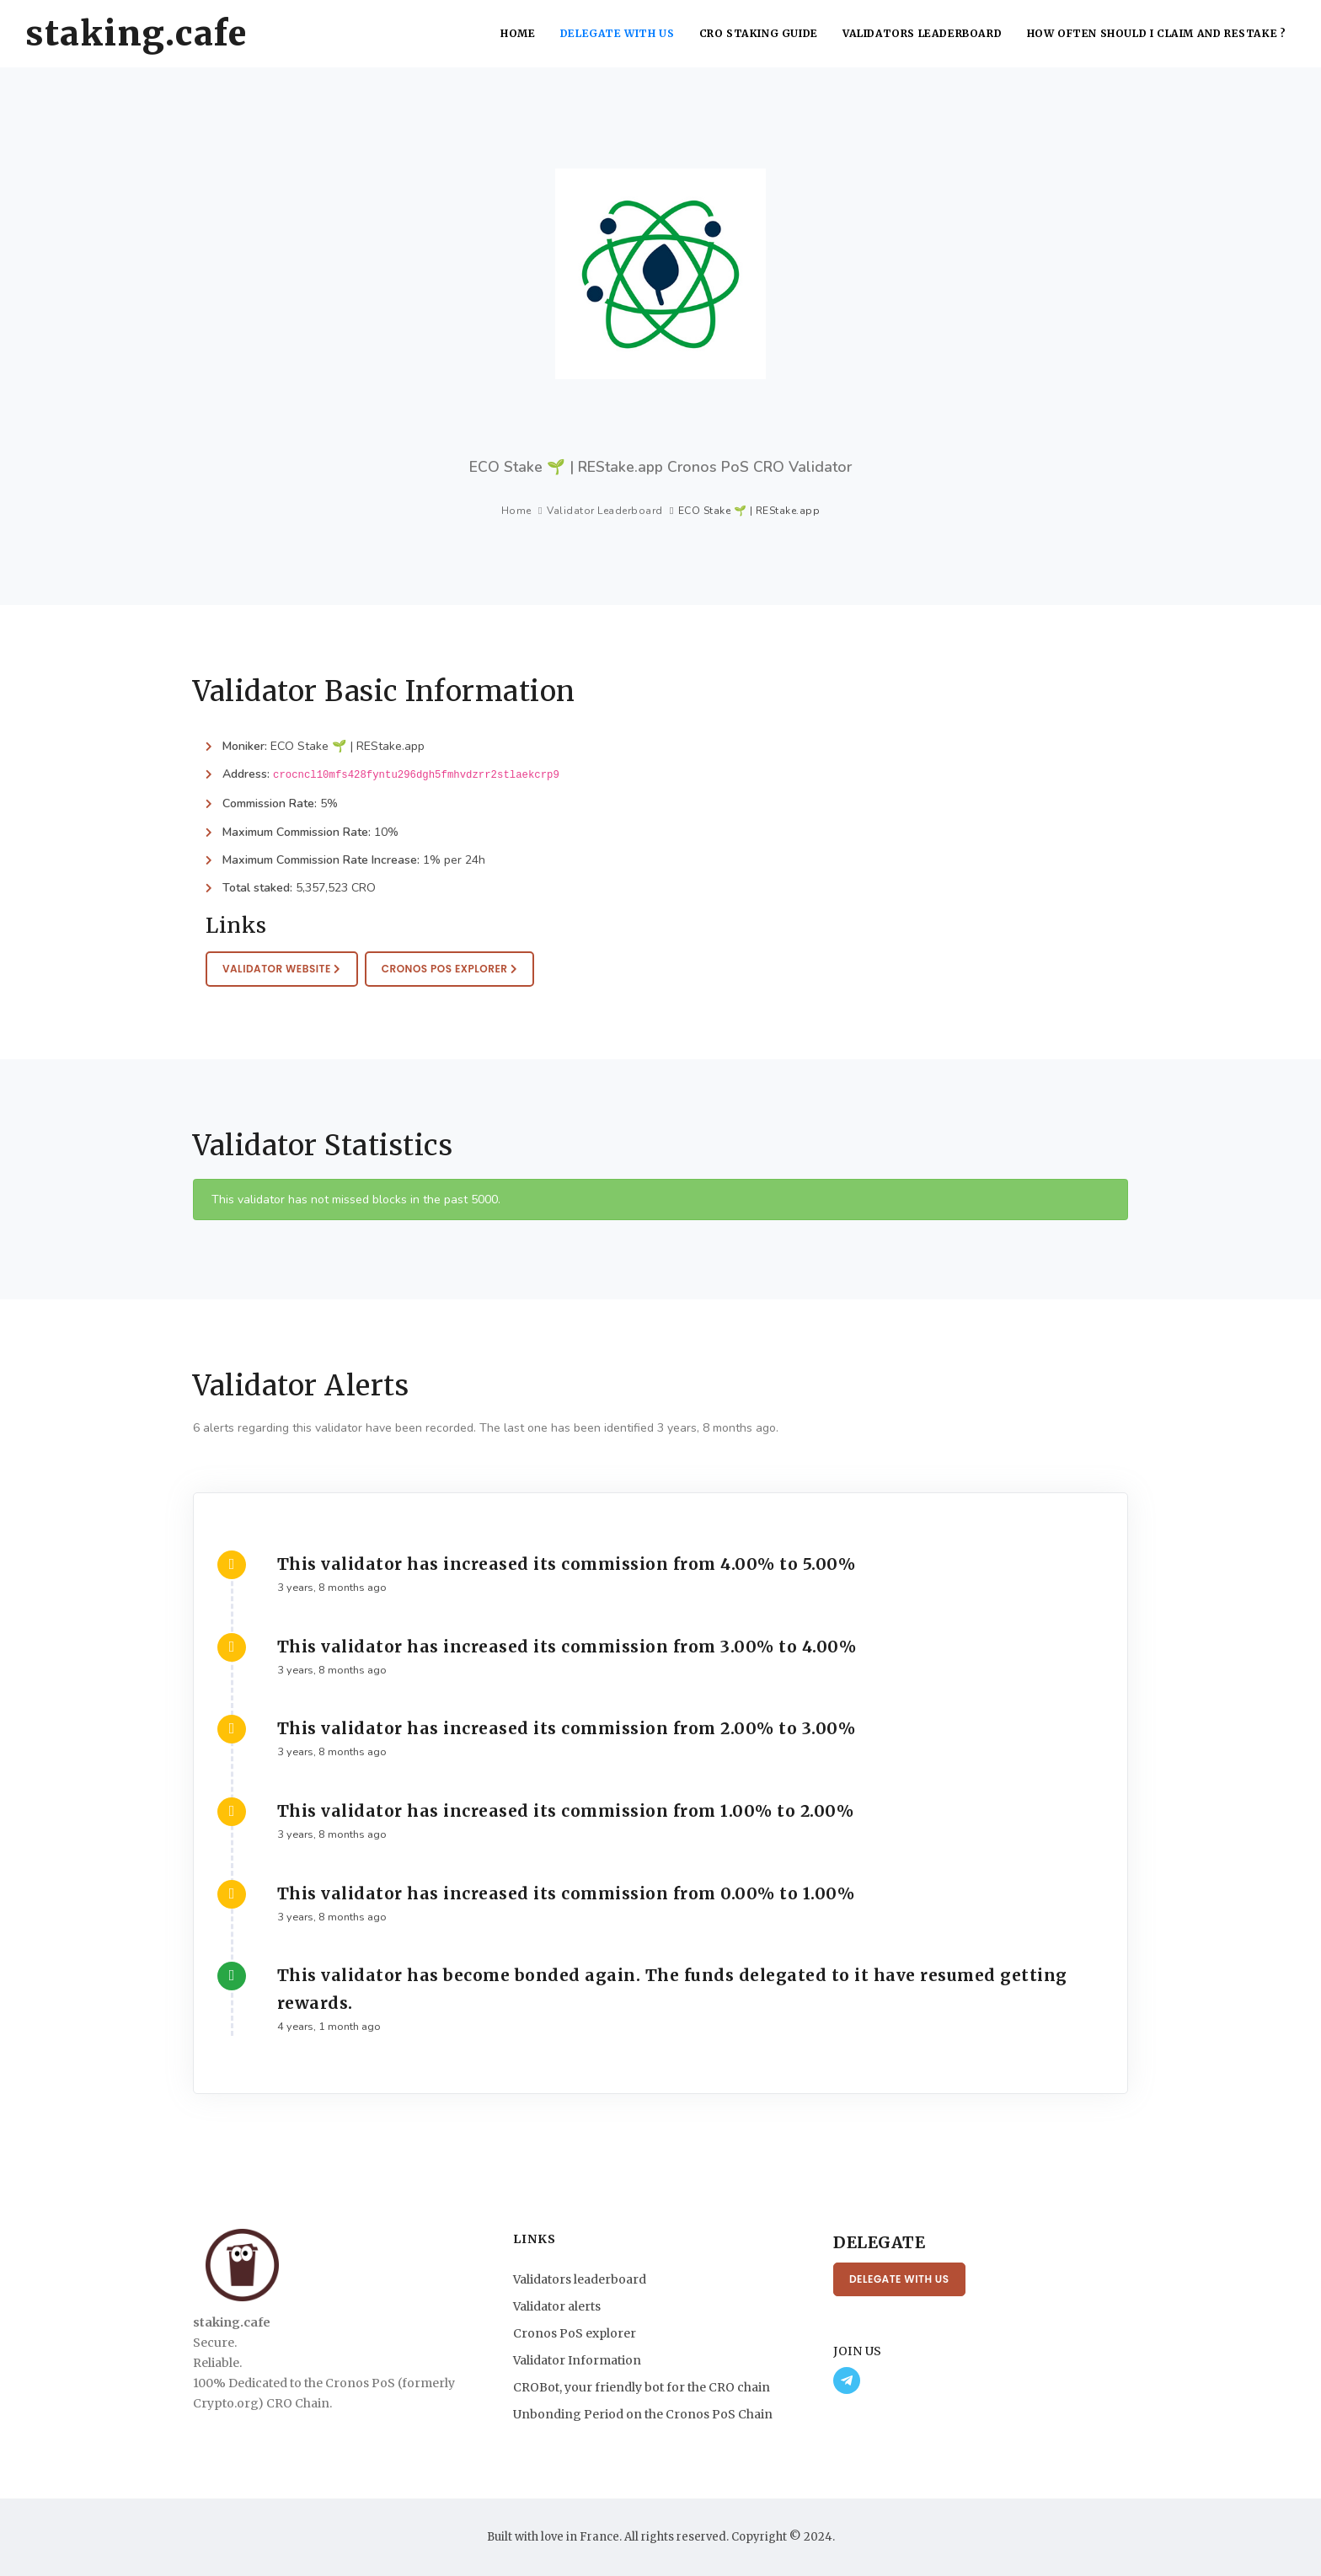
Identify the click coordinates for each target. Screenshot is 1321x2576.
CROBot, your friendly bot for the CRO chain (641, 2387)
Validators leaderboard (925, 33)
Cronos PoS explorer (574, 2333)
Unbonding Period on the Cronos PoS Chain (643, 2414)
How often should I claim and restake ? (1157, 33)
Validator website (281, 968)
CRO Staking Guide (763, 33)
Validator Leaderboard (605, 510)
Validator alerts (557, 2306)
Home (522, 33)
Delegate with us (622, 33)
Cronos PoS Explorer (450, 968)
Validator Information (577, 2360)
